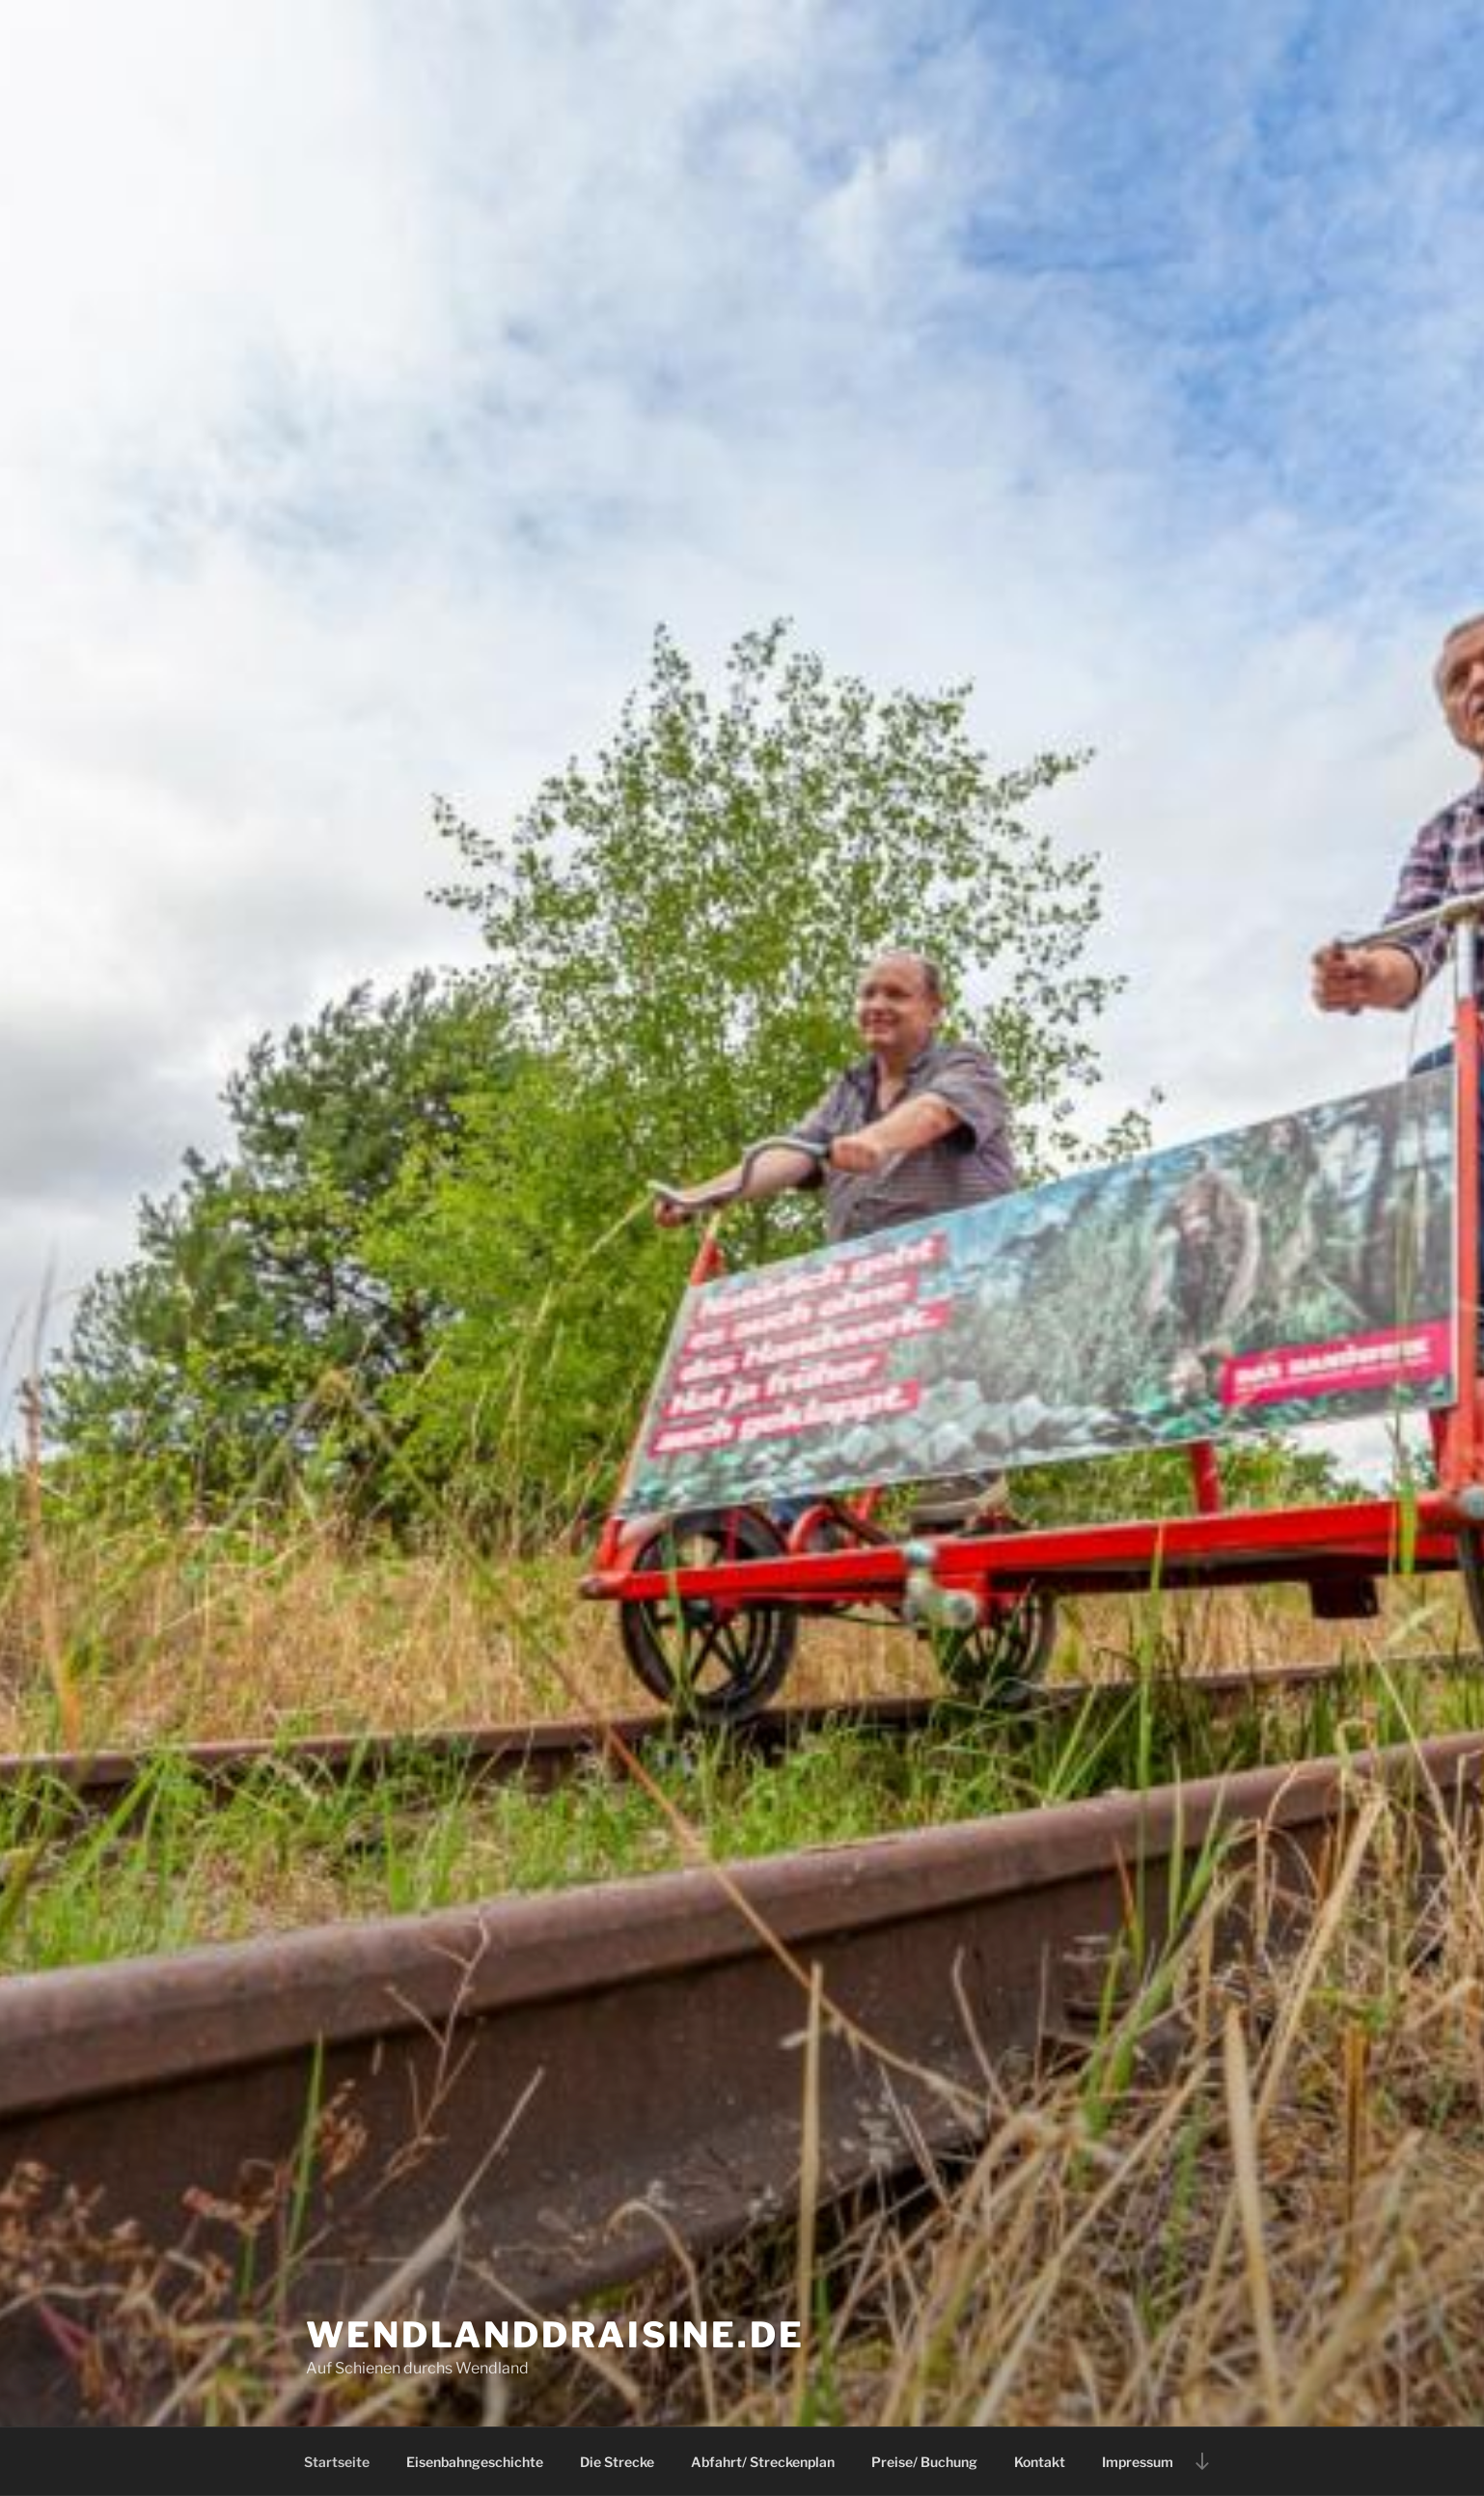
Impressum (1137, 2462)
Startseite (337, 2462)
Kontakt (1039, 2462)
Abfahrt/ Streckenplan (763, 2462)
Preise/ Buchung (924, 2462)
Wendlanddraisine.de (555, 2335)
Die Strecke (617, 2462)
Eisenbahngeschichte (474, 2462)
